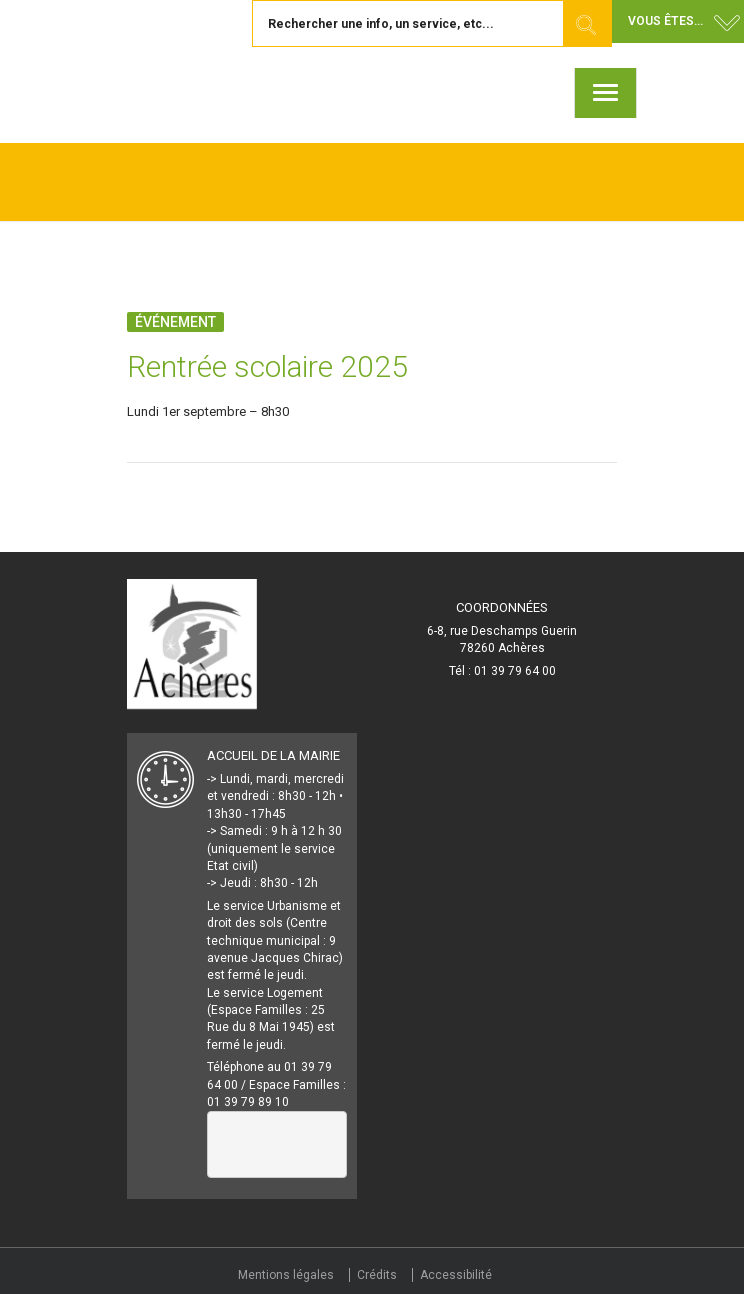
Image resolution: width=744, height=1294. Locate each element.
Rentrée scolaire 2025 (267, 366)
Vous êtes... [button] (665, 21)
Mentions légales (286, 1275)
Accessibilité (456, 1275)
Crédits (377, 1275)
